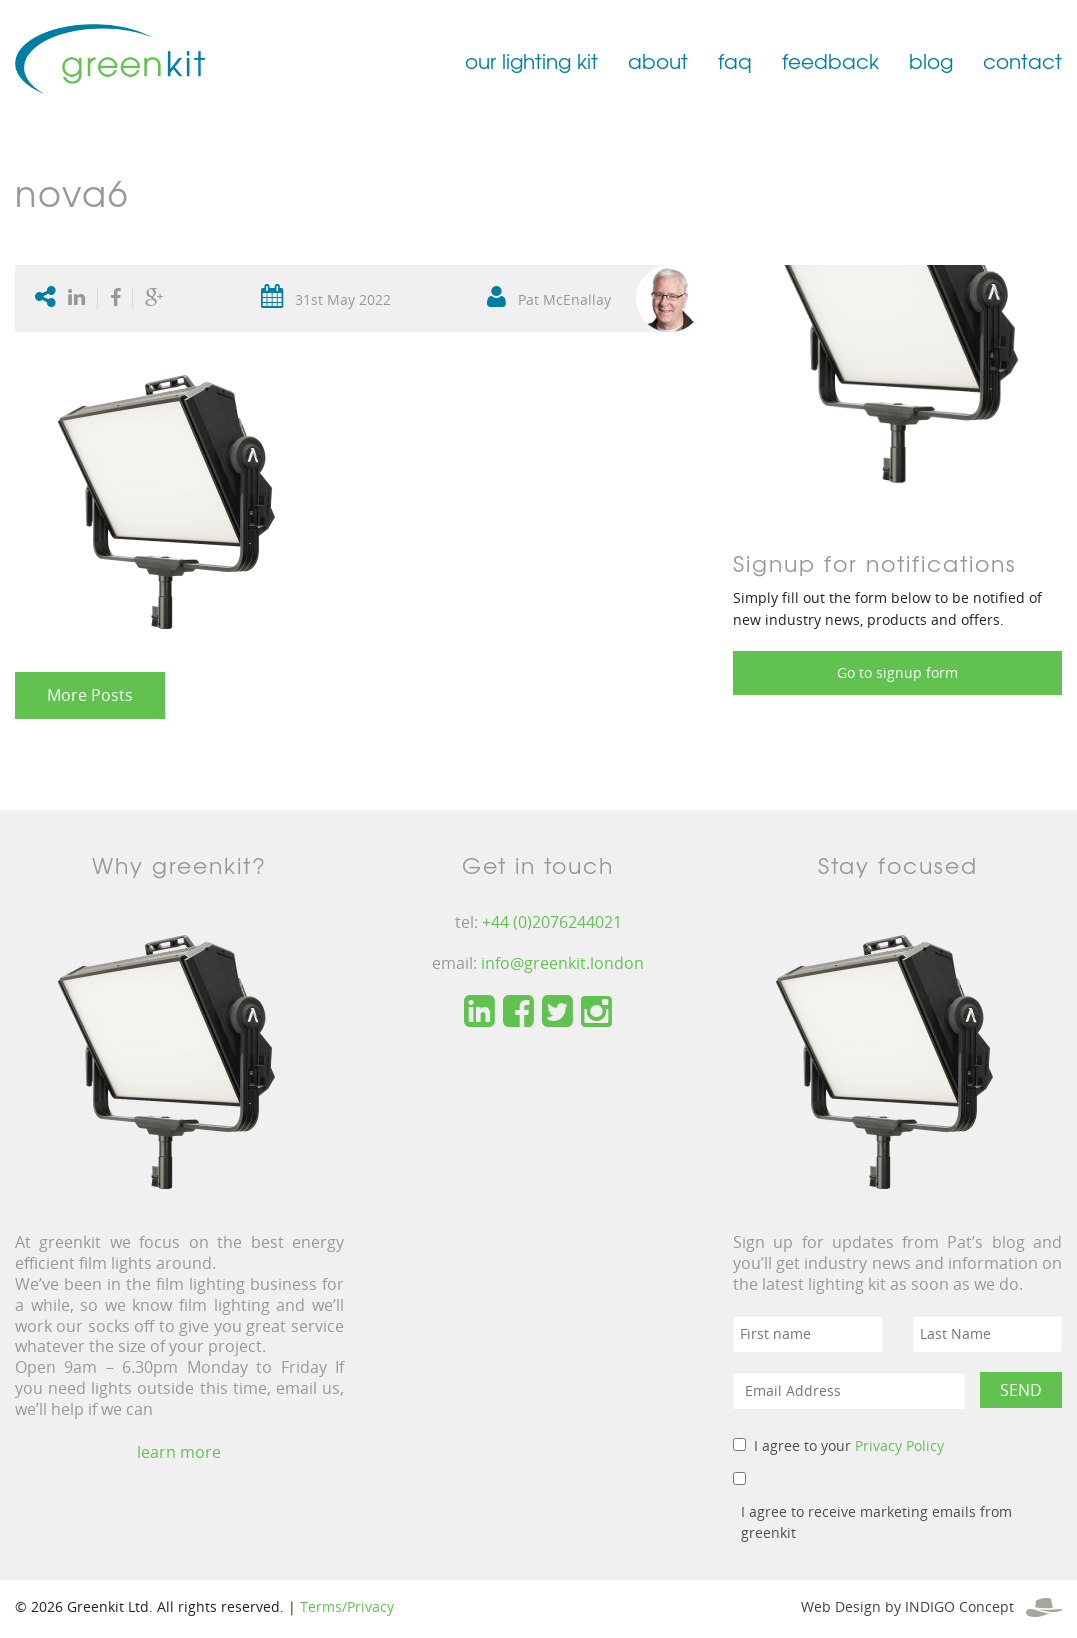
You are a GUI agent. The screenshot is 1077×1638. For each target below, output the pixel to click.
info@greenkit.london (562, 963)
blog (931, 60)
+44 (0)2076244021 (552, 922)
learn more (179, 1452)
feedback (830, 60)
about (658, 60)
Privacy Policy (899, 1445)
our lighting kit (531, 60)
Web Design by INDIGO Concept (931, 1606)
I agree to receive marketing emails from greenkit (876, 1522)
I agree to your (849, 1445)
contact (1022, 60)
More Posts (90, 695)
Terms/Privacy (347, 1606)
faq (735, 60)
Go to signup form (897, 672)
